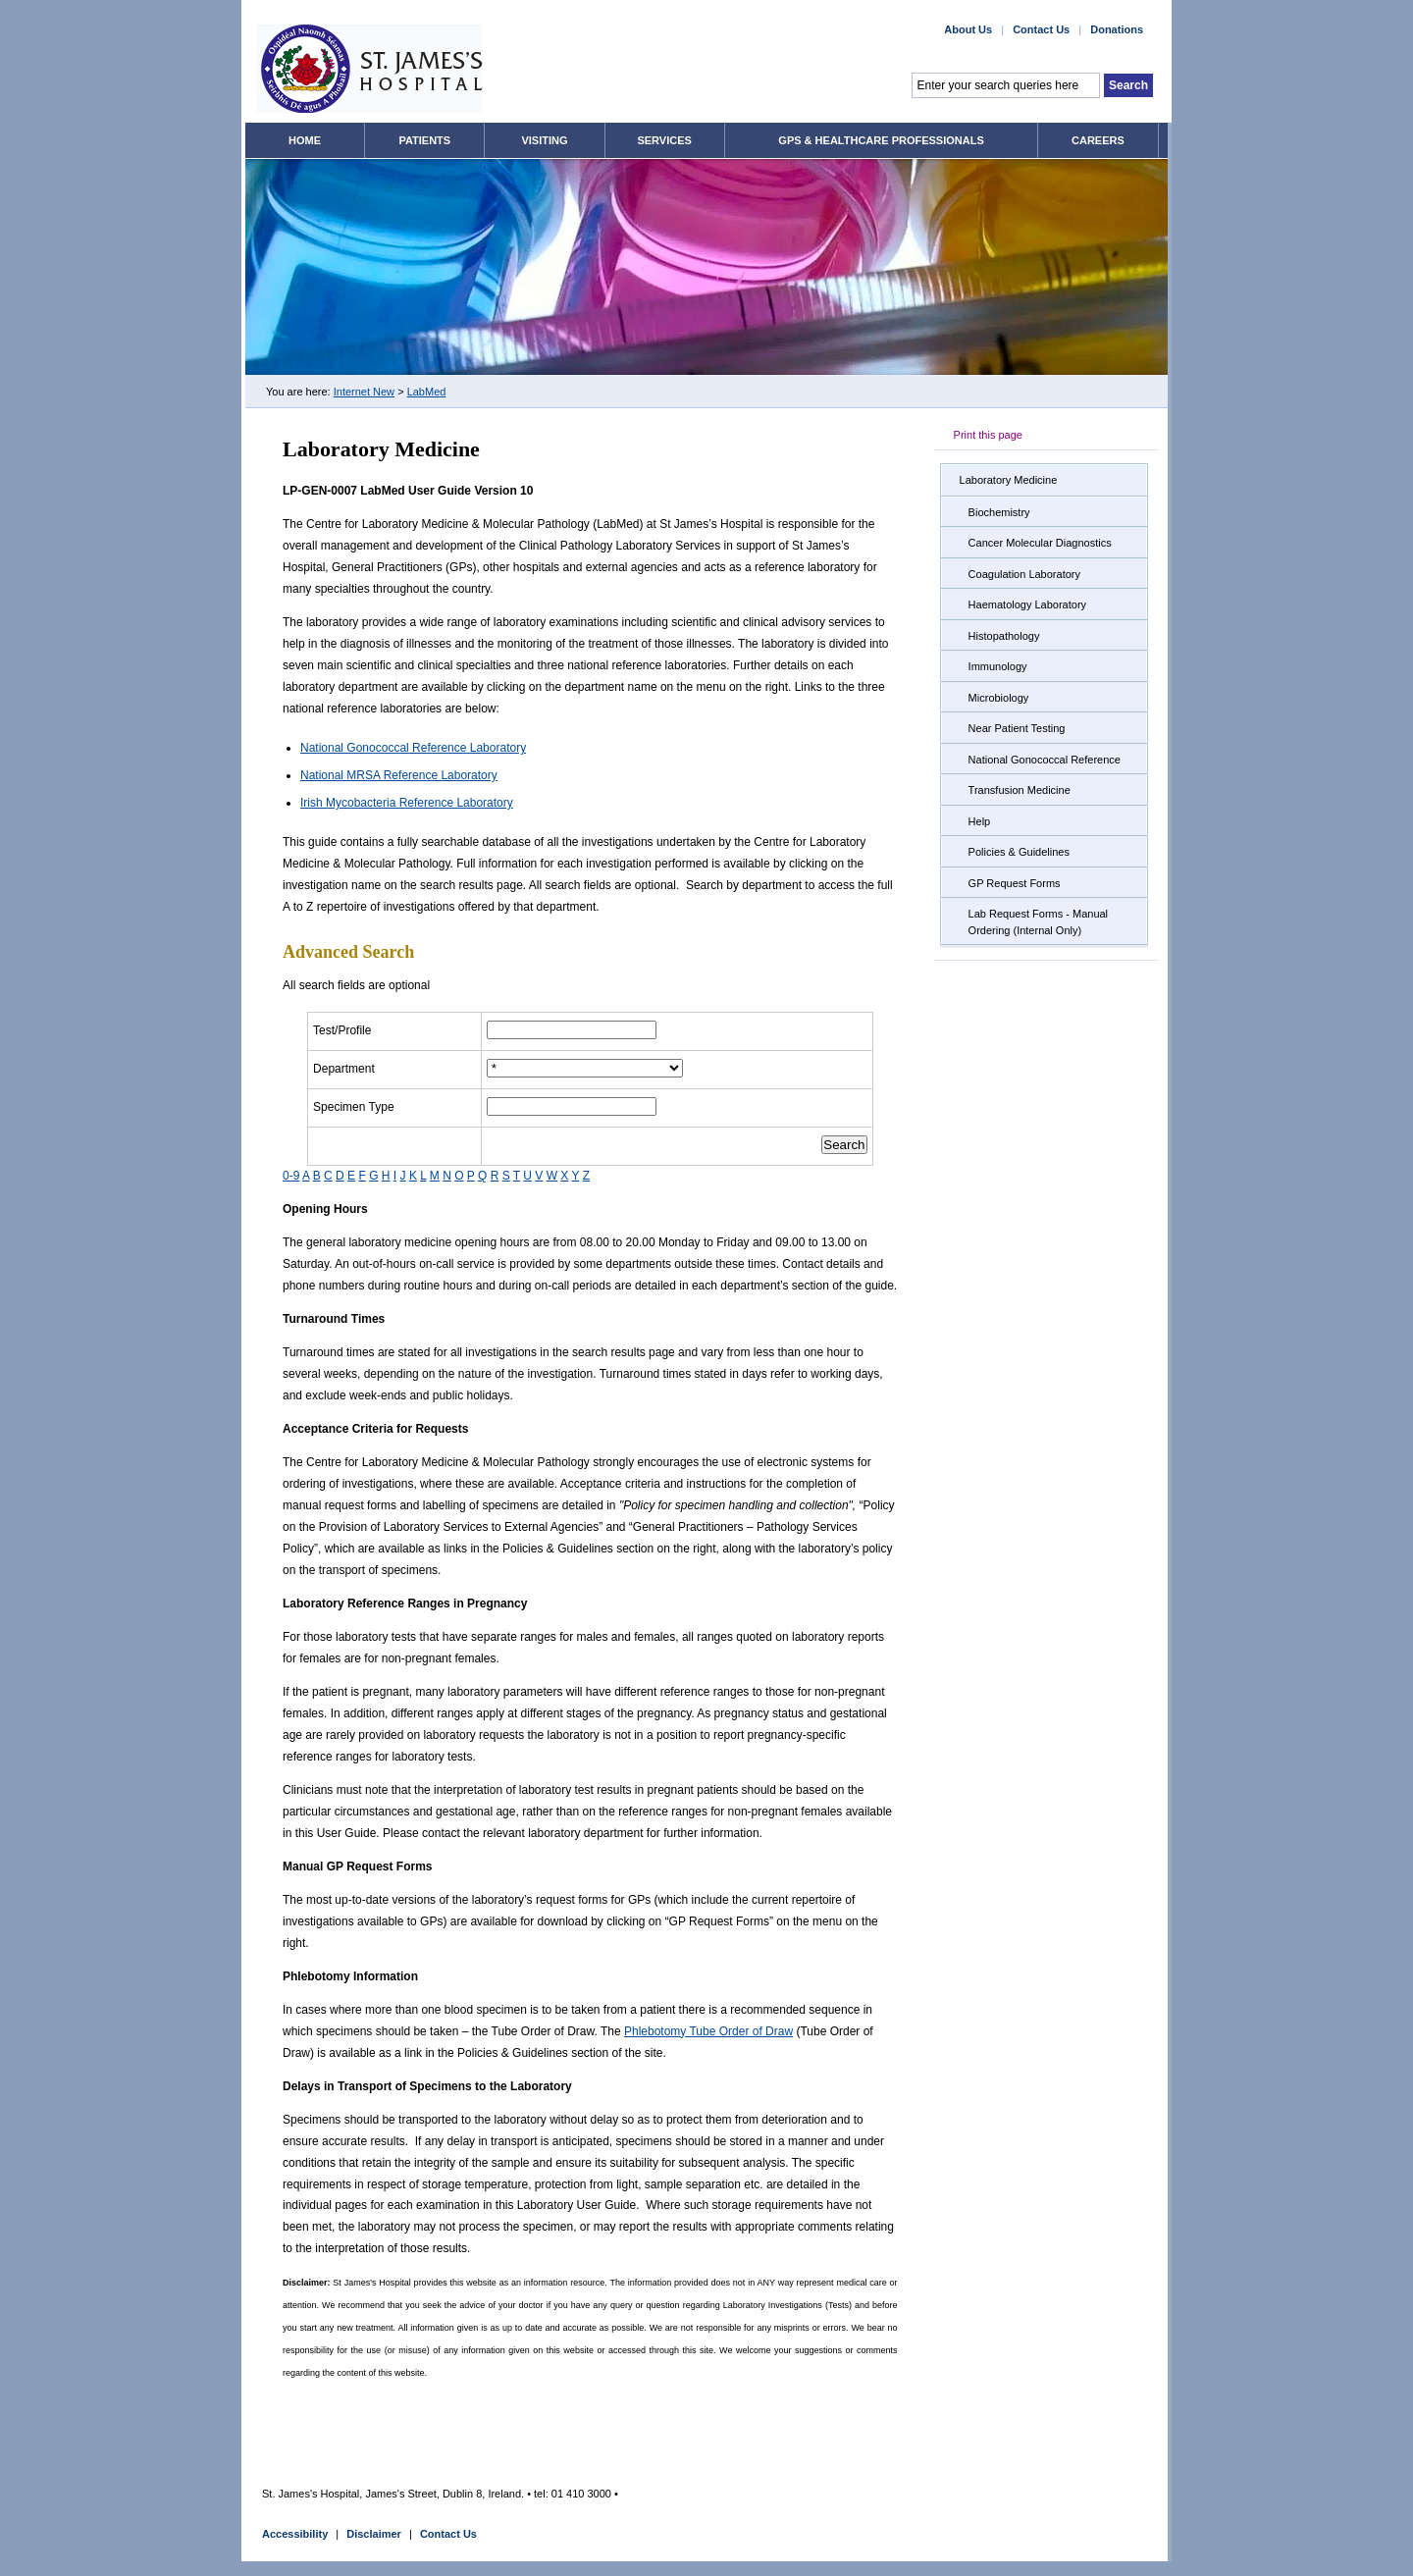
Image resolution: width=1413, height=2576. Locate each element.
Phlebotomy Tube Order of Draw (708, 2031)
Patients (424, 140)
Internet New (364, 391)
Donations (1116, 29)
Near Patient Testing (1017, 728)
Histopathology (1004, 636)
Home (304, 140)
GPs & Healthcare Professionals (880, 140)
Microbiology (998, 698)
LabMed (426, 391)
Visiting (544, 140)
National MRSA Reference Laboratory (398, 775)
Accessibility (295, 2534)
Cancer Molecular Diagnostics (1040, 543)
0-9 (291, 1176)
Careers (1098, 140)
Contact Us (1041, 29)
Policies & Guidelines (1019, 852)
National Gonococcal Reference (1044, 759)
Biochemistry (999, 512)
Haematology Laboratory (1027, 604)
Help (979, 821)
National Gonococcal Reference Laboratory (413, 748)
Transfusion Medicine (1019, 790)
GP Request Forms (1014, 883)
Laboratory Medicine (1009, 480)
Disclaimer (373, 2534)
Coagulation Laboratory (1024, 574)
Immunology (997, 666)
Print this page (988, 435)
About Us (968, 29)
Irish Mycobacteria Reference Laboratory (406, 803)
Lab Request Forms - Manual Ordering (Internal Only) (1038, 922)
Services (664, 140)
